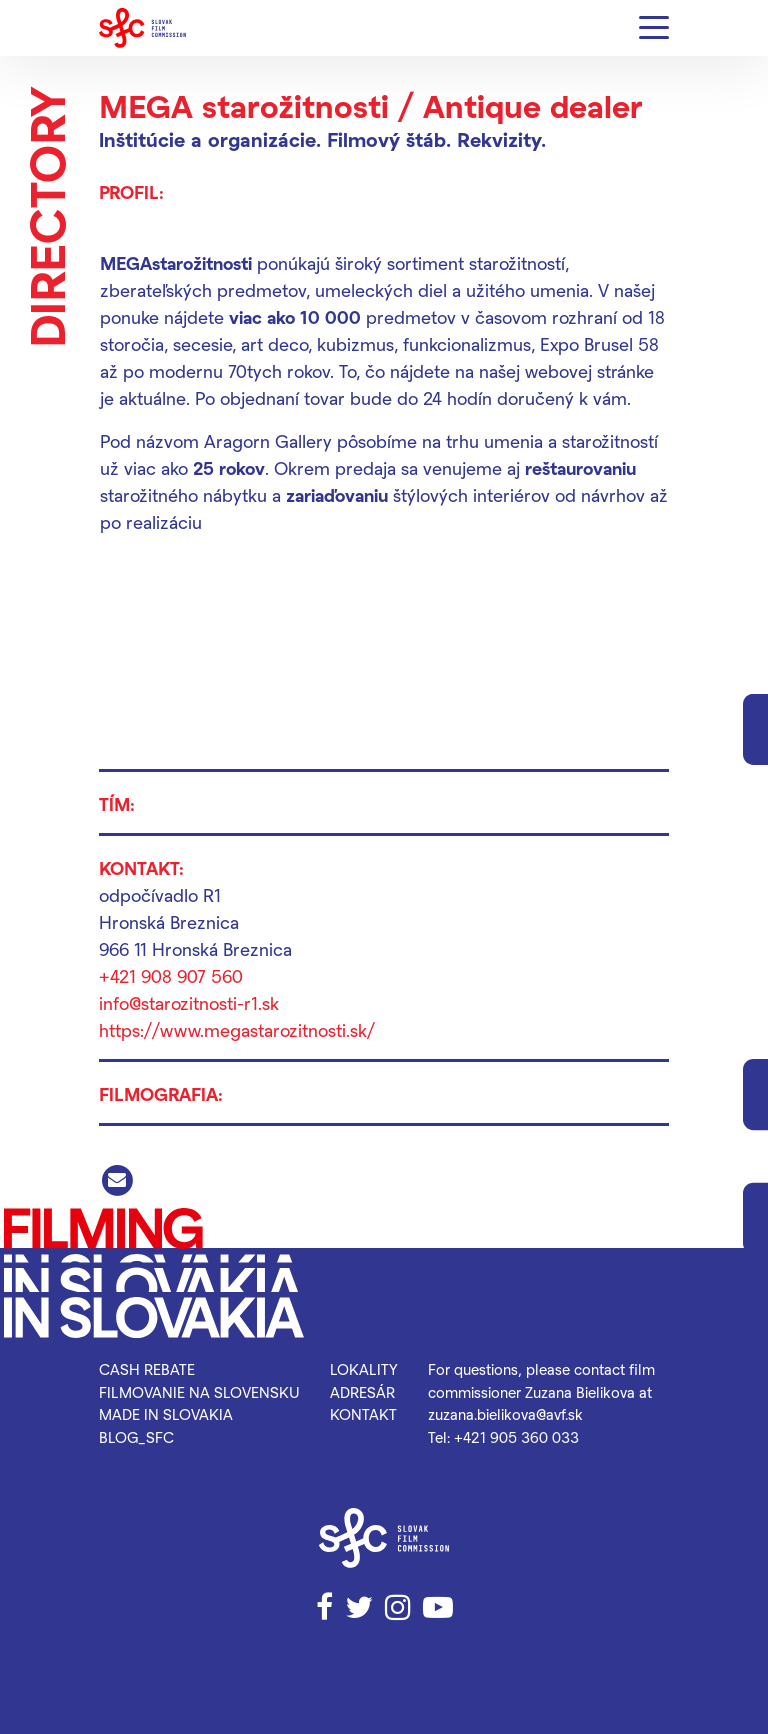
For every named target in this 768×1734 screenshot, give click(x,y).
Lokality (364, 1369)
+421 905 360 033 (516, 1437)
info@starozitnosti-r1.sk (189, 1002)
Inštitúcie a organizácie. (210, 139)
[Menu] (654, 28)
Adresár (362, 1392)
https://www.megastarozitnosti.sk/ (237, 1029)
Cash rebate (147, 1369)
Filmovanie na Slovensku (199, 1392)
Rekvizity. (501, 139)
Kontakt (363, 1414)
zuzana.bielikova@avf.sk (505, 1414)
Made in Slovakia (166, 1414)
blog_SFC (136, 1437)
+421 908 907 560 (171, 975)
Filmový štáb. (389, 139)
